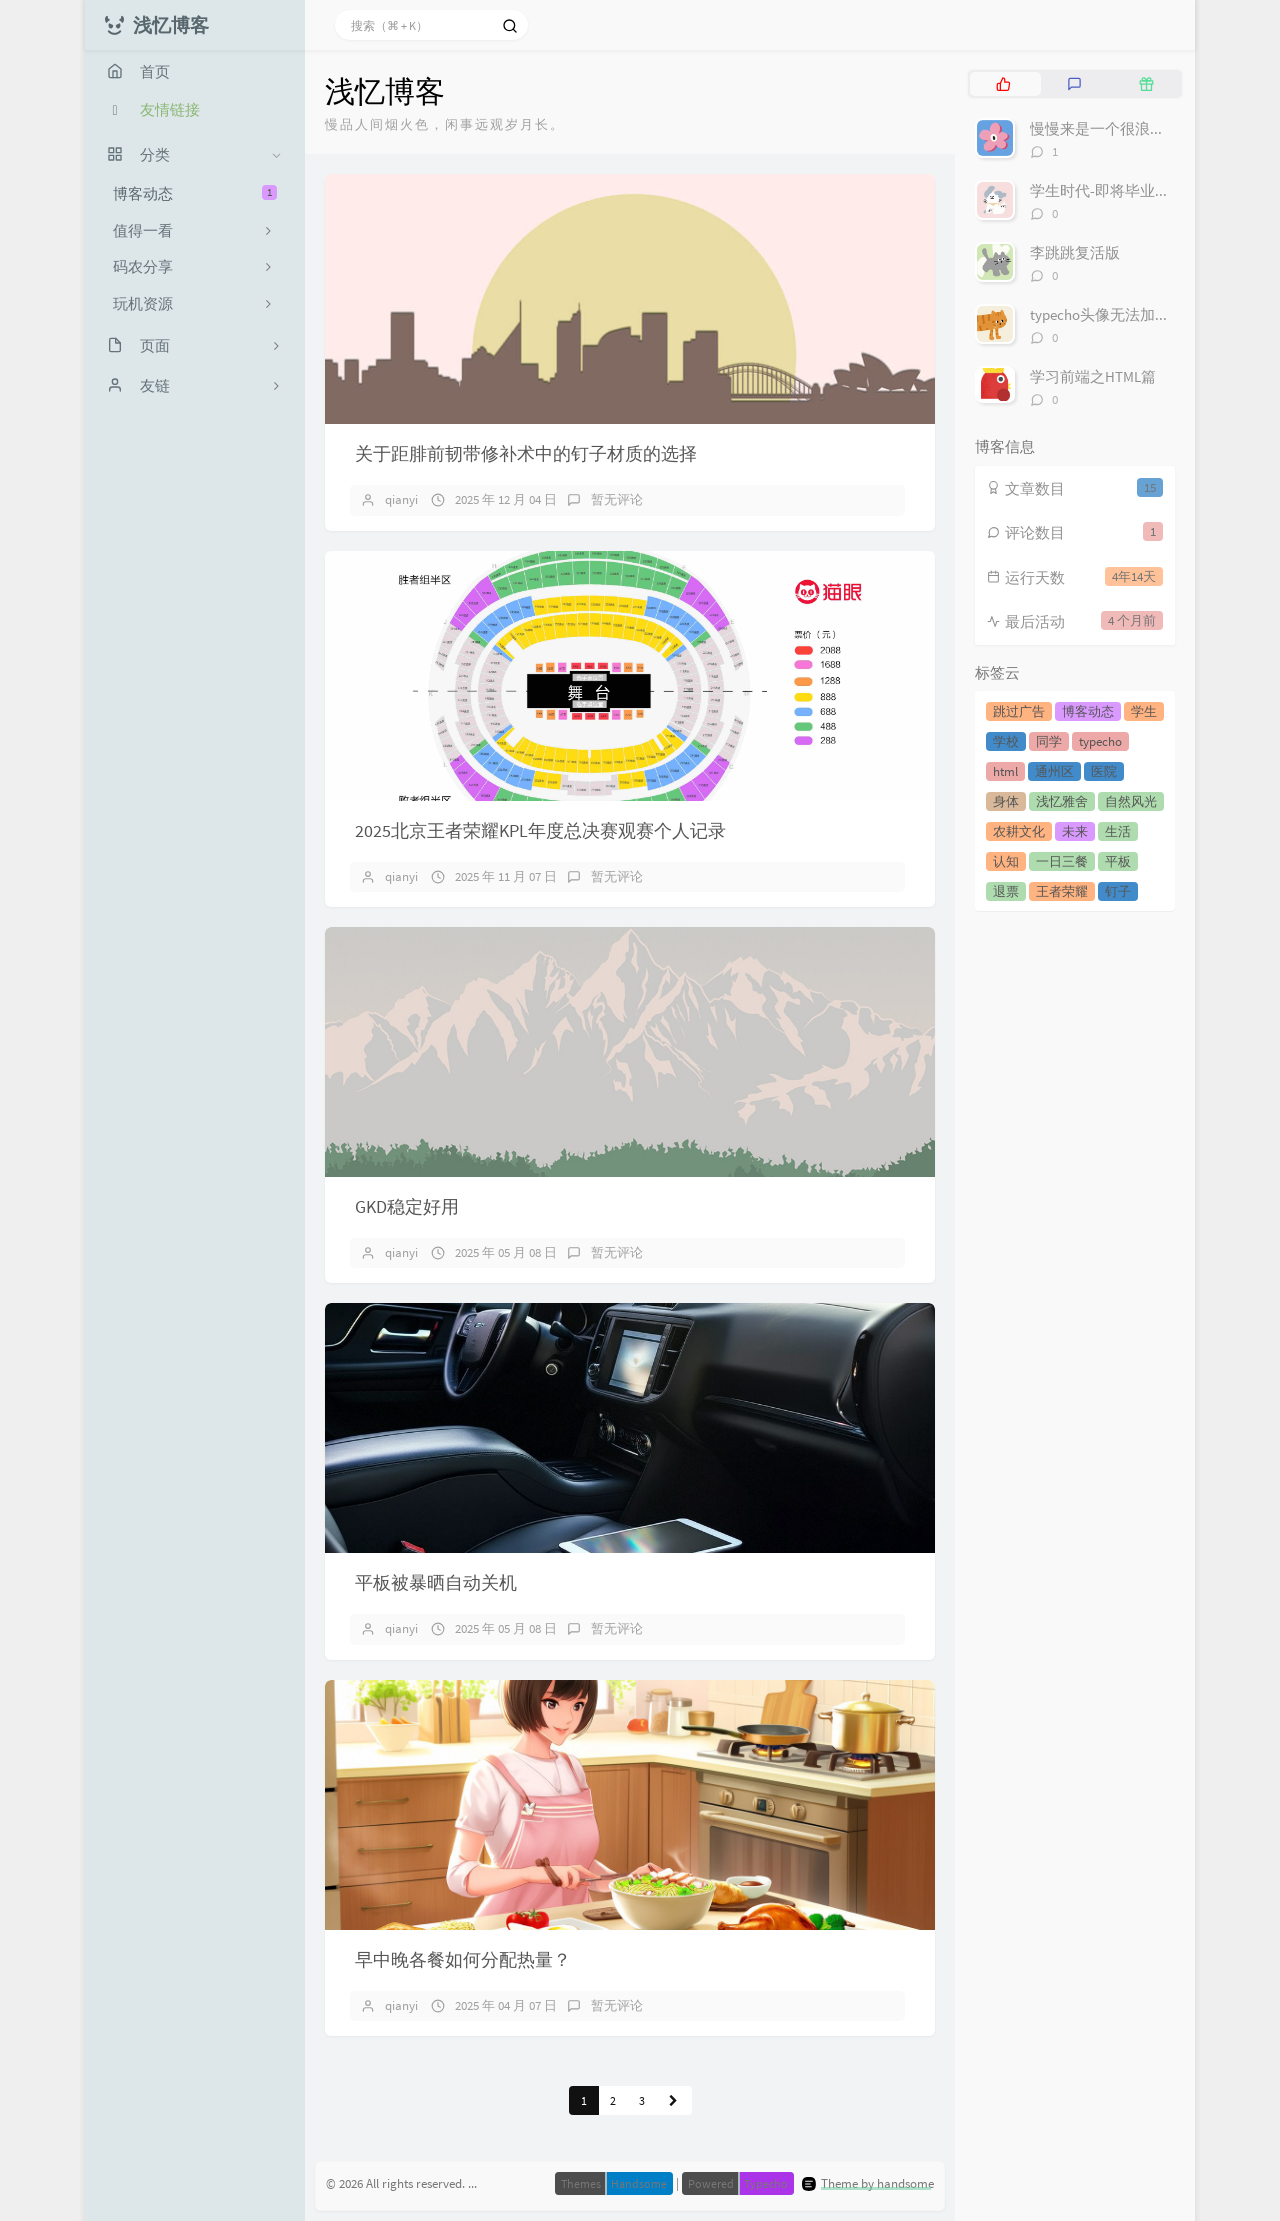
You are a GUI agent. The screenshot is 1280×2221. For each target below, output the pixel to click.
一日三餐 (1062, 861)
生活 (1118, 831)
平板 (1118, 861)
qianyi (401, 499)
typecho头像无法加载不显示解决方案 (1152, 314)
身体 (1006, 801)
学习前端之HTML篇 (1093, 376)
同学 (1049, 741)
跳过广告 (1019, 711)
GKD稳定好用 (407, 1206)
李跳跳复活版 (1075, 252)
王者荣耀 (1062, 891)
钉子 (1118, 891)
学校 (1006, 741)
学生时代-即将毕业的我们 (1115, 190)
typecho (1100, 741)
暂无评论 (617, 499)
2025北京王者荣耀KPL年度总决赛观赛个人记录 (540, 830)
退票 (1006, 891)
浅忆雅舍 (1062, 801)
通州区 (1054, 771)
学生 (1144, 711)
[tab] (1003, 84)
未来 (1075, 831)
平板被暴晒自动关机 (436, 1582)
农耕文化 (1019, 831)
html (1005, 771)
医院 (1104, 771)
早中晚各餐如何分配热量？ (463, 1959)
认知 (1006, 861)
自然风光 (1131, 801)
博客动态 (195, 193)
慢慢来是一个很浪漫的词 (1112, 128)
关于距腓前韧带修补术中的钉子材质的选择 (526, 453)
